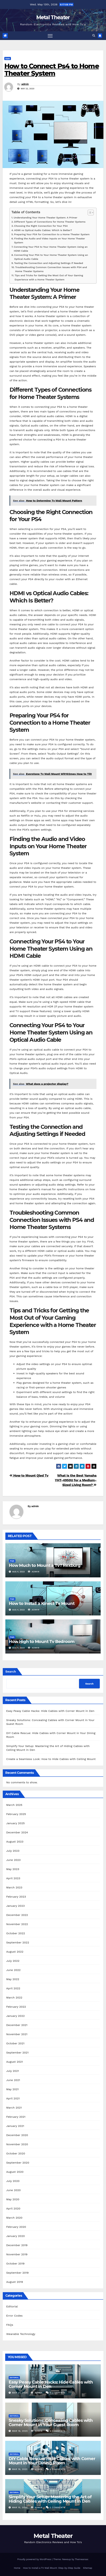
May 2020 (12, 2199)
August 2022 (14, 1951)
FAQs (7, 58)
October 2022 (15, 1933)
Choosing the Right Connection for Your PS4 (41, 225)
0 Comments (57, 2393)
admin (25, 84)
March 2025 (14, 1805)
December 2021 (16, 2025)
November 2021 (16, 2034)
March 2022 (14, 1997)
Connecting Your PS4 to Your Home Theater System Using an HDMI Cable (51, 248)
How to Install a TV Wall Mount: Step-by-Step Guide (51, 2568)
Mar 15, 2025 (20, 2507)
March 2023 (14, 1887)
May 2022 (12, 1979)
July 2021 (12, 2071)
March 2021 (14, 2107)
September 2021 (17, 2052)
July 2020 (13, 2181)
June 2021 (13, 2080)
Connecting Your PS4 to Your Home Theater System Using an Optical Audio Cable (51, 257)
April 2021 (13, 2098)
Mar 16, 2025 (20, 2469)
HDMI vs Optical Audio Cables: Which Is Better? (43, 230)
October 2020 (15, 2153)
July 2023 (12, 1850)
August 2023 (14, 1841)
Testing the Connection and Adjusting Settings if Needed (48, 263)
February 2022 (16, 2006)
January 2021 (15, 2126)
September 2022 (17, 1942)
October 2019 (15, 2263)
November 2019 (16, 2254)
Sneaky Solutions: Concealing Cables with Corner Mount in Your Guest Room (51, 2422)
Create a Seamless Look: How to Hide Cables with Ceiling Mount (51, 1759)
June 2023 (13, 1860)
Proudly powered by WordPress (34, 2559)
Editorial (12, 2306)
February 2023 (16, 1896)
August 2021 (14, 2061)
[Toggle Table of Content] (89, 212)
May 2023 (12, 1869)
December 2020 (17, 2135)
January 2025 (15, 1823)
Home (17, 2568)
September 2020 (17, 2162)
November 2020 (17, 2144)
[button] (93, 35)
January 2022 (15, 2015)
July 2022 (12, 1960)
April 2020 (13, 2208)
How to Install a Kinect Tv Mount (42, 1603)
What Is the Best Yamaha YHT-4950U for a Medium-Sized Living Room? (75, 1480)
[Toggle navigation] (50, 36)
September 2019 (17, 2272)
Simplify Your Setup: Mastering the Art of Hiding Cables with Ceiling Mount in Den (50, 2499)
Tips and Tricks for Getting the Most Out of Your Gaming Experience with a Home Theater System (49, 277)
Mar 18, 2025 (20, 2431)
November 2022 (17, 1924)
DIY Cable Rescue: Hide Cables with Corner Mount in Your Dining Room (52, 2460)
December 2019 (16, 2245)
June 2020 (13, 2190)
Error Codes (14, 2315)
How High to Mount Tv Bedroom (41, 1641)
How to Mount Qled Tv (29, 1476)
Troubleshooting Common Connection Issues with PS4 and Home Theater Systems (51, 269)
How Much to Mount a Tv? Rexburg (44, 1565)
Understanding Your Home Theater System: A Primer (45, 217)
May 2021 (12, 2089)
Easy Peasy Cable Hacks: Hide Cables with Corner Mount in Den (50, 1711)
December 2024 (17, 1832)
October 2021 (15, 2043)
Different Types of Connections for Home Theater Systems (49, 221)
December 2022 (17, 1915)
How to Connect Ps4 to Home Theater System (51, 69)
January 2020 (15, 2236)
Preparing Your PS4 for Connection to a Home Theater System (52, 234)
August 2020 (15, 2171)
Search (10, 1671)
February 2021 (15, 2116)
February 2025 (16, 1814)
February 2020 (16, 2226)
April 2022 (13, 1988)
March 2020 (14, 2217)
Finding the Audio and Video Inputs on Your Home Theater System (49, 240)
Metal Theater (53, 17)
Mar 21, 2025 (20, 2393)
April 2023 (13, 1878)
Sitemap (87, 2568)
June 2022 (13, 1970)
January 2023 (15, 1905)
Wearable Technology (20, 2334)
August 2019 (14, 2282)
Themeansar (81, 2559)
